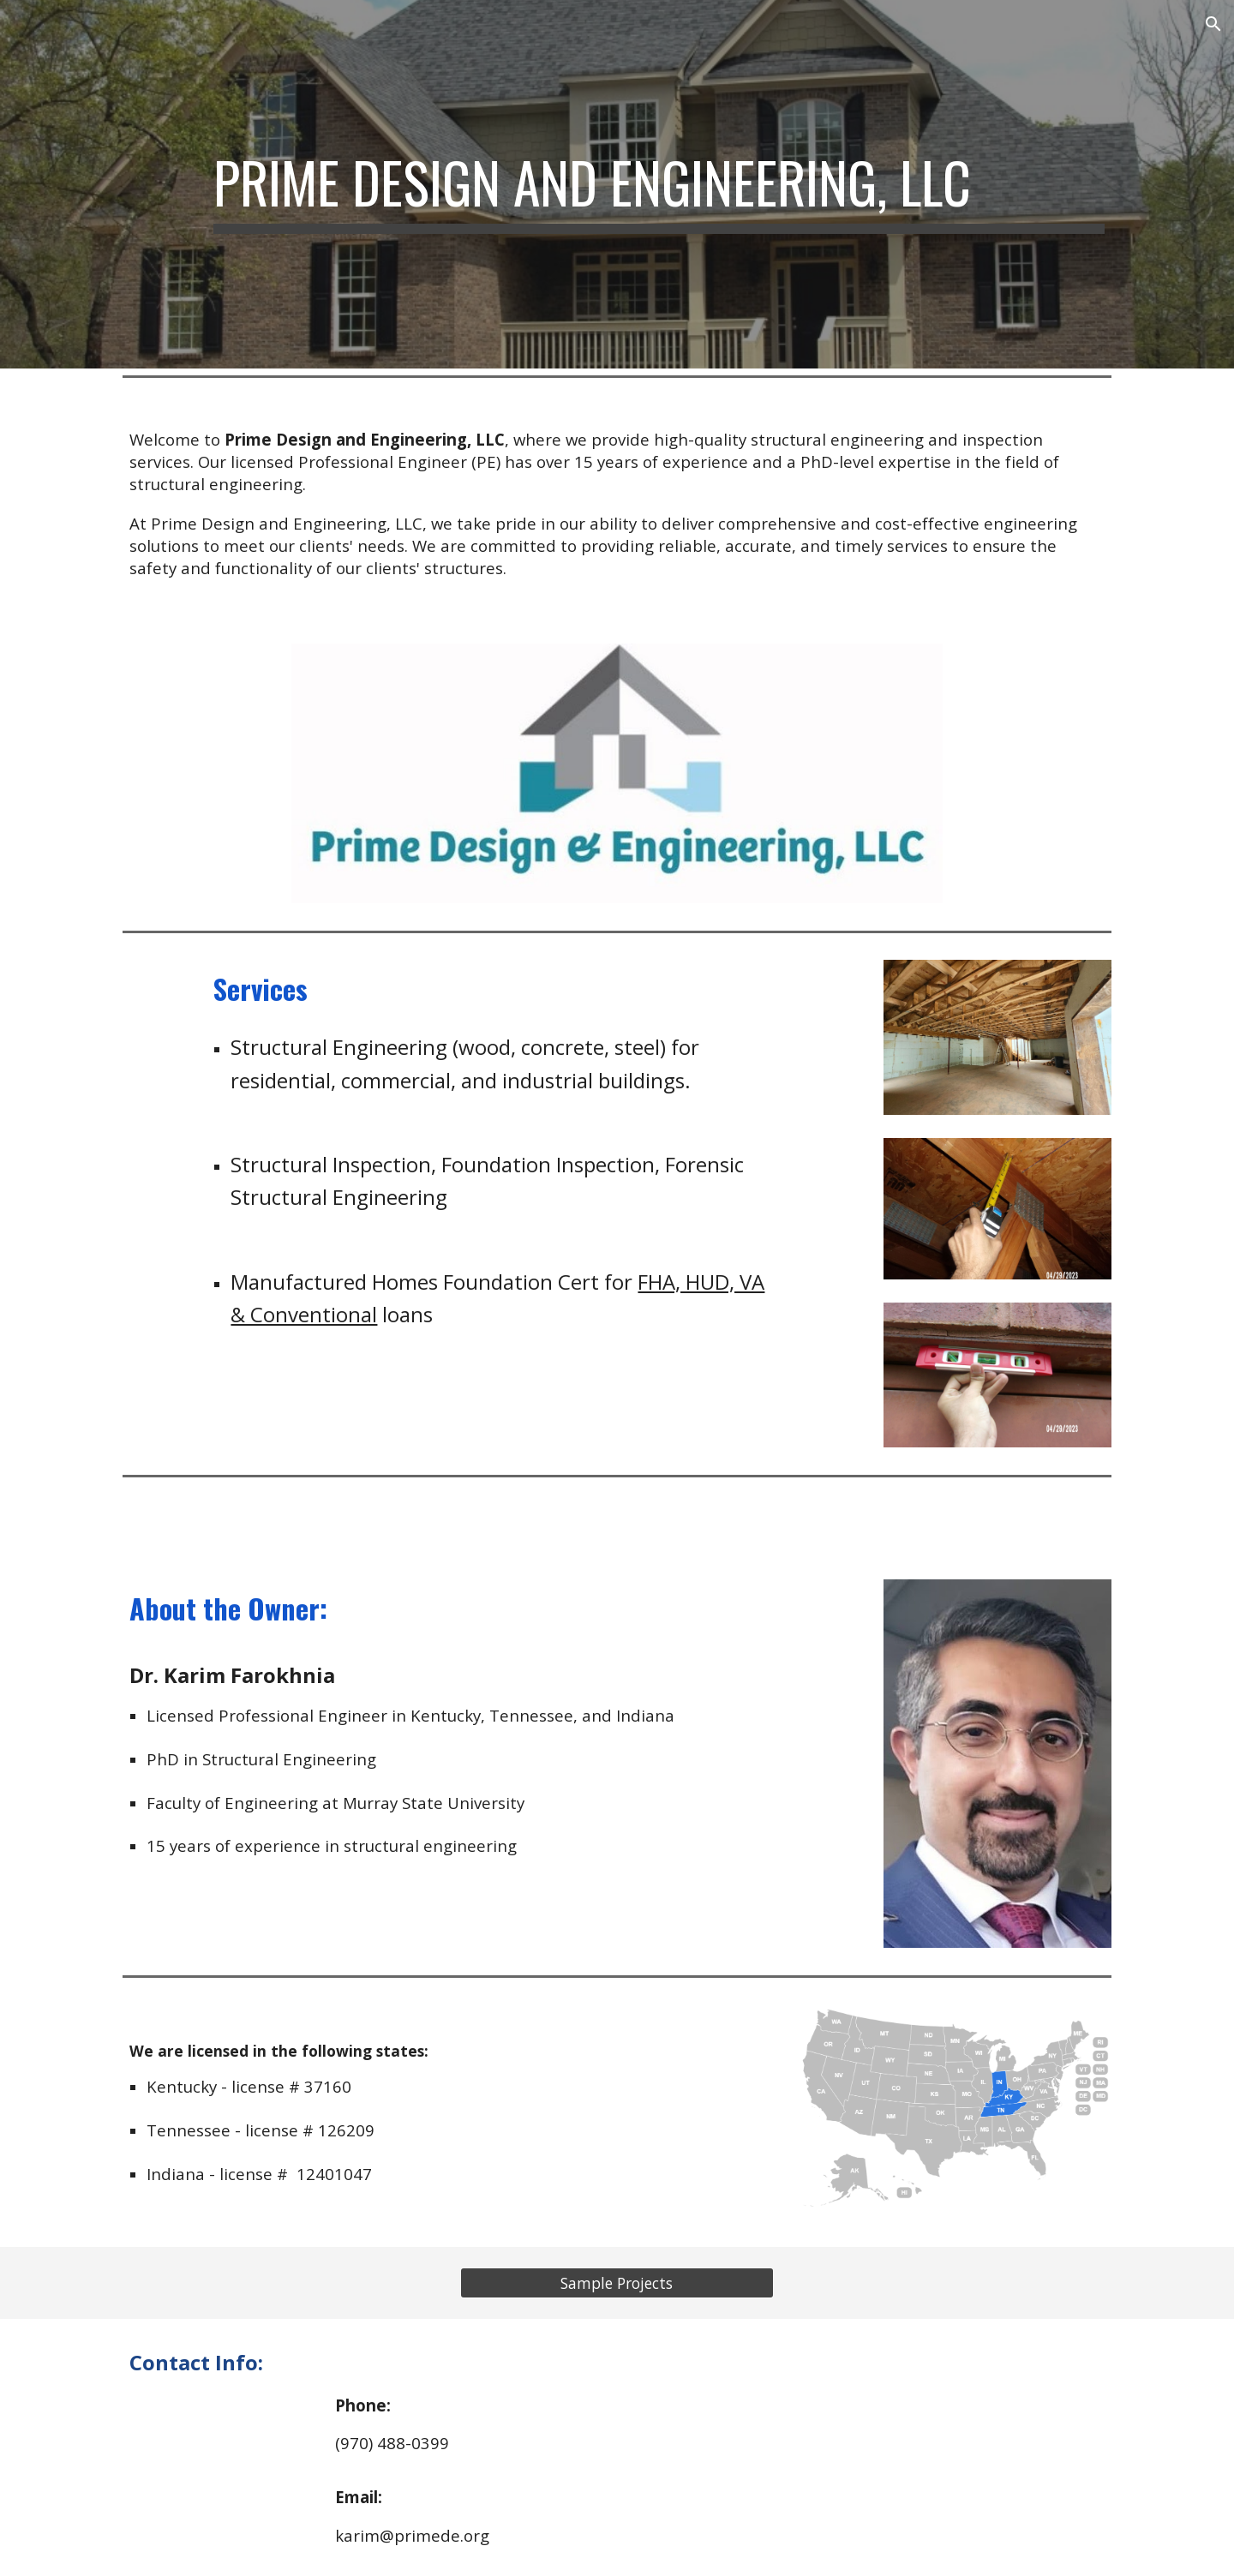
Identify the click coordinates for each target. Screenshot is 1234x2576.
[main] (659, 184)
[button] (1213, 24)
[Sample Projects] (616, 2283)
